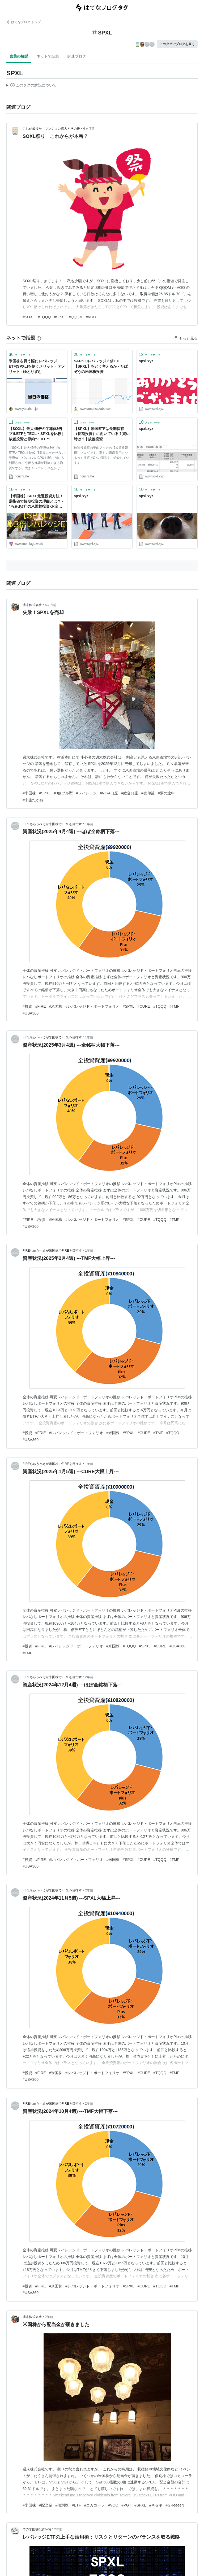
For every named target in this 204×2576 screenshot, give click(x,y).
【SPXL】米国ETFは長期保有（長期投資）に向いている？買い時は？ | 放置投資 (102, 434)
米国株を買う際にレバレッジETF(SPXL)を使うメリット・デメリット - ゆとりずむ (37, 366)
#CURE (144, 1006)
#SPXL (60, 317)
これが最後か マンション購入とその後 (51, 128)
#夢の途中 (166, 793)
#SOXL (29, 317)
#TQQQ (44, 317)
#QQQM (76, 317)
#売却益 (148, 793)
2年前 (89, 1677)
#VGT (126, 2505)
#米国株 (29, 793)
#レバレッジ (86, 793)
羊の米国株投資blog (37, 2529)
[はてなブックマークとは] (39, 338)
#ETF (76, 2505)
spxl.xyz (146, 361)
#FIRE (40, 1006)
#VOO (91, 317)
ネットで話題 (48, 56)
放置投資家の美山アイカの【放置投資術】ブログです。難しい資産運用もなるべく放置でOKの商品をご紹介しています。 (101, 455)
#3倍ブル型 (63, 793)
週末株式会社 (32, 605)
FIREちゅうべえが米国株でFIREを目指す (52, 824)
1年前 (89, 824)
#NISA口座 (109, 793)
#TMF (174, 1006)
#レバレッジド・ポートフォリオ (92, 1006)
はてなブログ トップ (23, 22)
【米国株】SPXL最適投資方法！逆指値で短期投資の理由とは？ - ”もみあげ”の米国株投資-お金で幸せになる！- (36, 502)
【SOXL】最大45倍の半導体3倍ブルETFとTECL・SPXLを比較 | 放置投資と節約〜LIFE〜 (36, 434)
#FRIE (40, 1433)
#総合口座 (129, 793)
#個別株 (62, 2505)
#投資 (27, 1006)
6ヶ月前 (89, 128)
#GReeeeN (174, 2505)
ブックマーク (20, 354)
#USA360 (31, 1013)
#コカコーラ (94, 2505)
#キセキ (156, 2505)
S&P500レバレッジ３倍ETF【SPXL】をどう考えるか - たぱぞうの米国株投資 (101, 366)
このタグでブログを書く (177, 44)
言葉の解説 (19, 56)
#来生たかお (33, 800)
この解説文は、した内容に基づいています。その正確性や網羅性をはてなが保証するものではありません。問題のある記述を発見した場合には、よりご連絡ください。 (31, 86)
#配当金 (45, 2505)
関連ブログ (76, 56)
